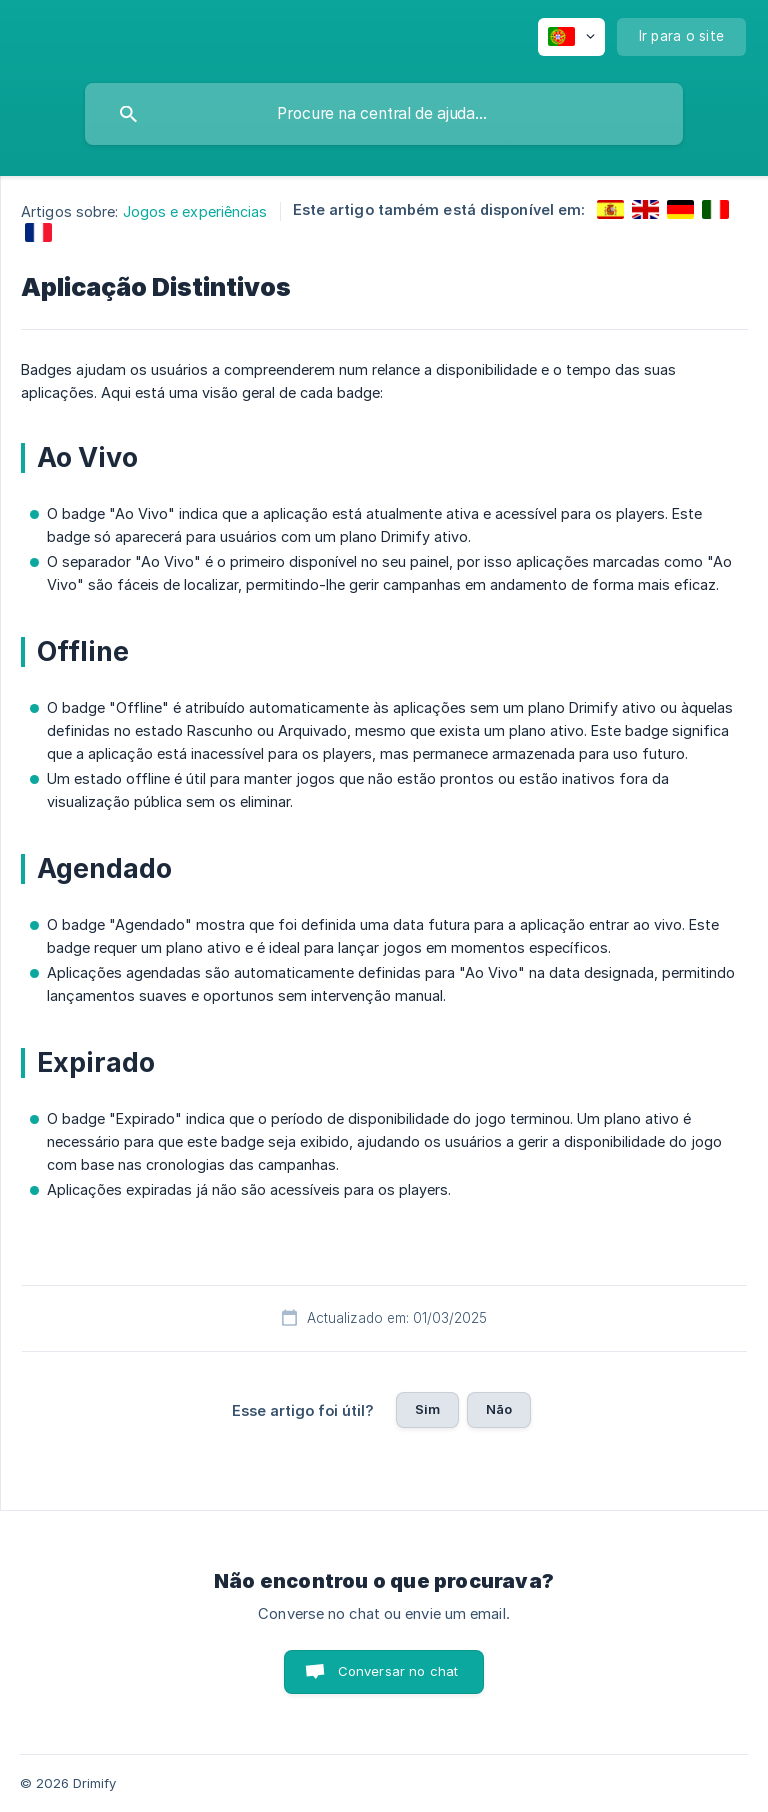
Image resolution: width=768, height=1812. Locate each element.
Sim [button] (427, 1409)
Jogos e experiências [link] (195, 211)
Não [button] (499, 1409)
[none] (571, 37)
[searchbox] (384, 114)
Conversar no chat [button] (398, 1671)
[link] (610, 209)
